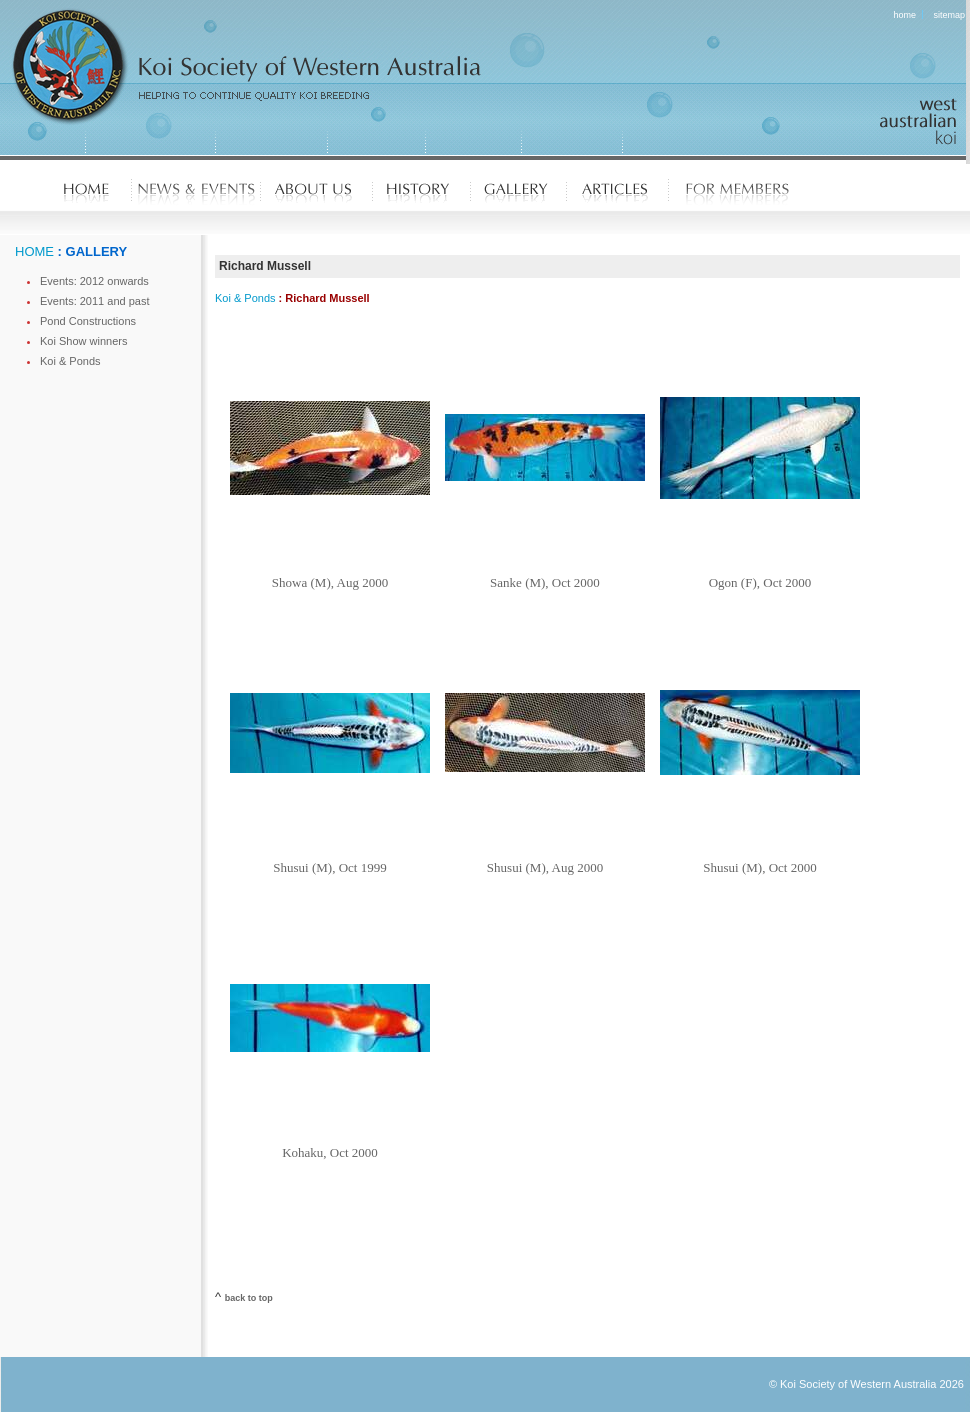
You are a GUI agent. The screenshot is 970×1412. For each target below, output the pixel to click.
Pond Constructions (88, 321)
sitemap (949, 15)
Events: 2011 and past (94, 301)
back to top (249, 1298)
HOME (34, 251)
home (905, 15)
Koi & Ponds (70, 361)
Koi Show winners (83, 341)
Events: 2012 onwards (94, 281)
